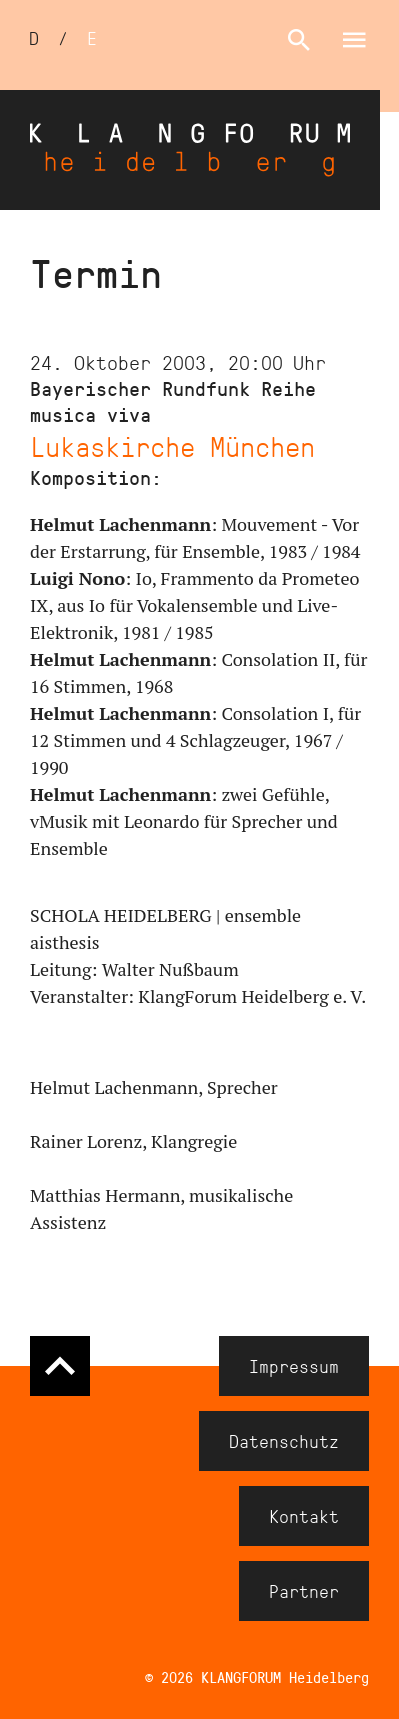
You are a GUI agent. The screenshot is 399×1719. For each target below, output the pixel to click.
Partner (304, 1591)
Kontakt (304, 1516)
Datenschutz (284, 1441)
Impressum (294, 1366)
